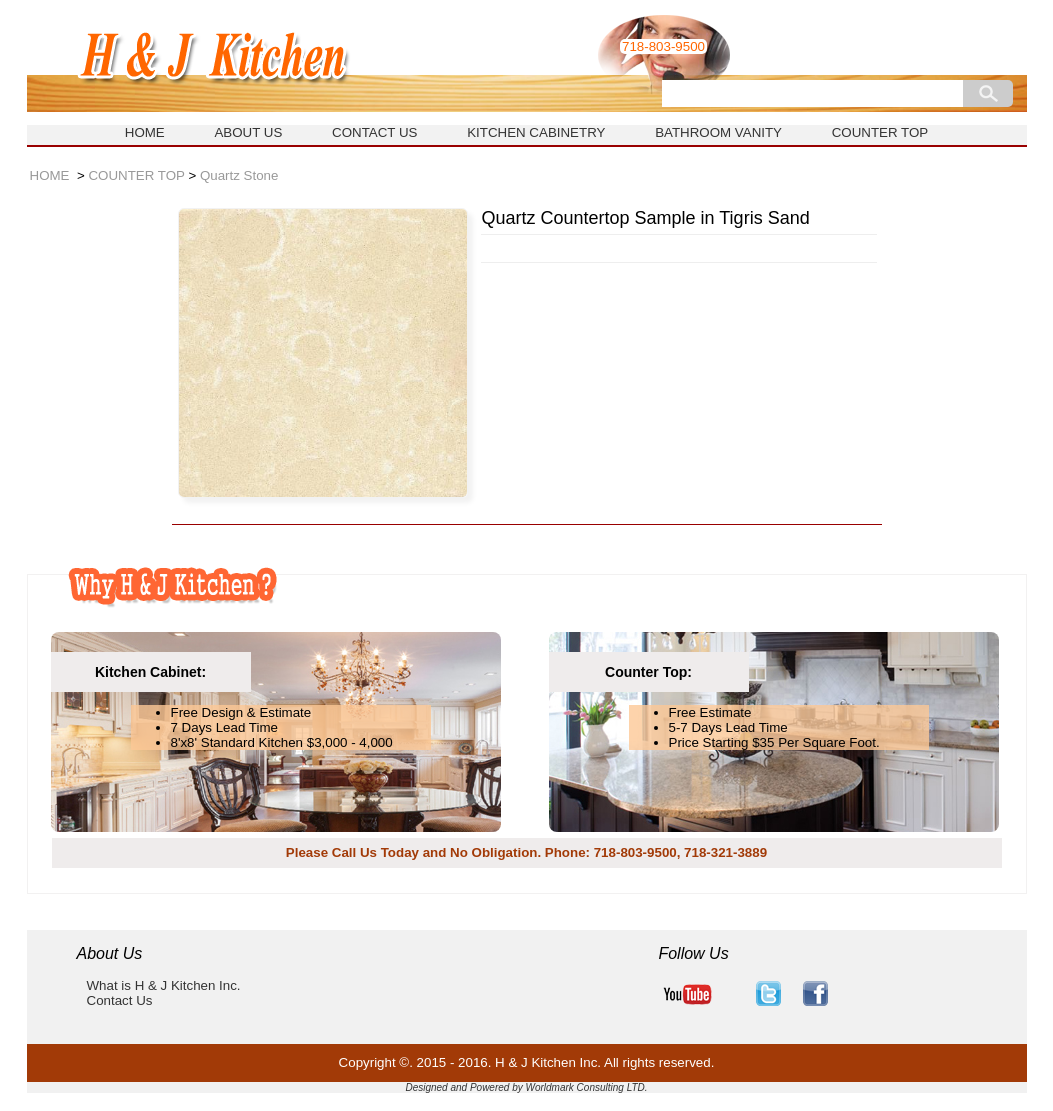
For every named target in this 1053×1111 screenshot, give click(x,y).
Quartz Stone (239, 175)
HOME (145, 132)
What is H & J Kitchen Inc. (164, 985)
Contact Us (120, 1000)
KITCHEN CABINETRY (536, 132)
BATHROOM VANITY (718, 132)
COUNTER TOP (880, 132)
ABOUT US (248, 132)
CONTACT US (374, 132)
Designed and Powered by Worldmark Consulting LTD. (526, 1087)
